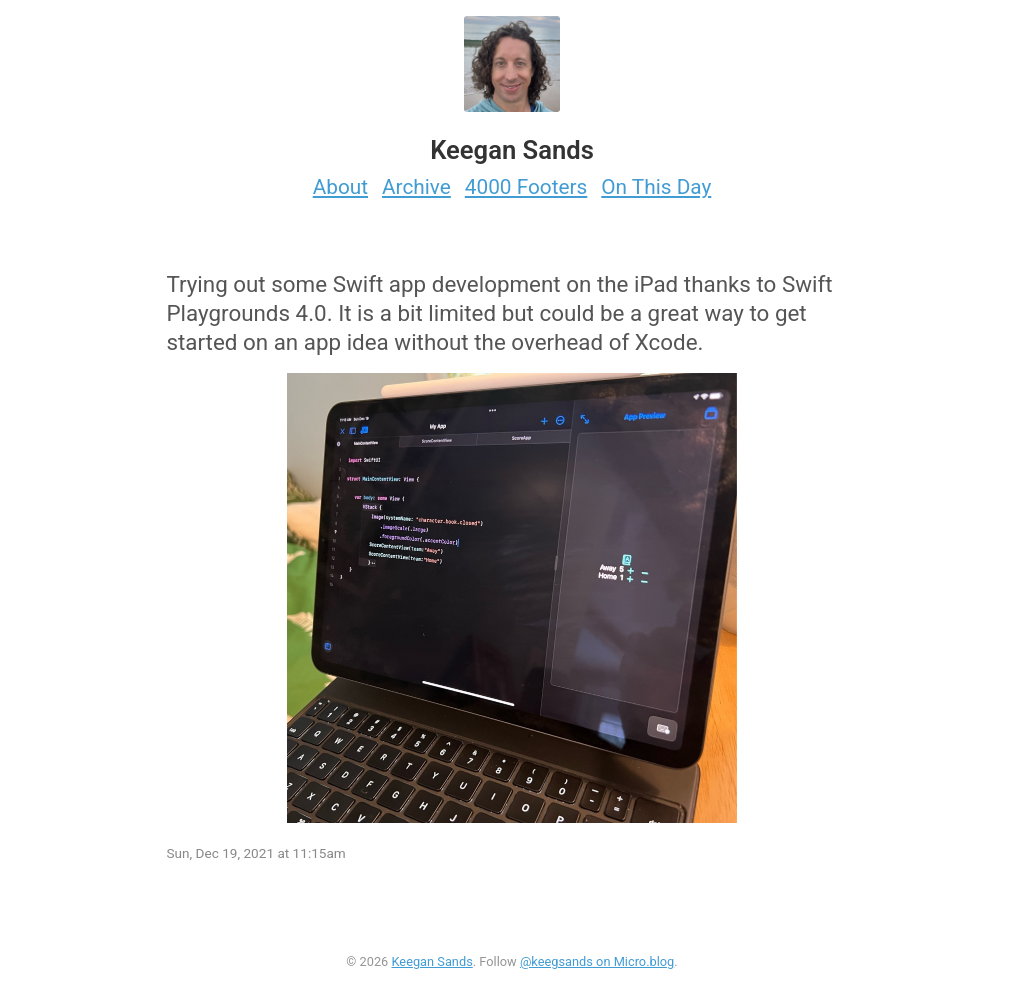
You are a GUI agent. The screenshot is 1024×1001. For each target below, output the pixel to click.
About (340, 187)
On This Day (656, 187)
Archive (416, 187)
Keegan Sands (431, 961)
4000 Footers (526, 187)
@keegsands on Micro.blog (597, 961)
